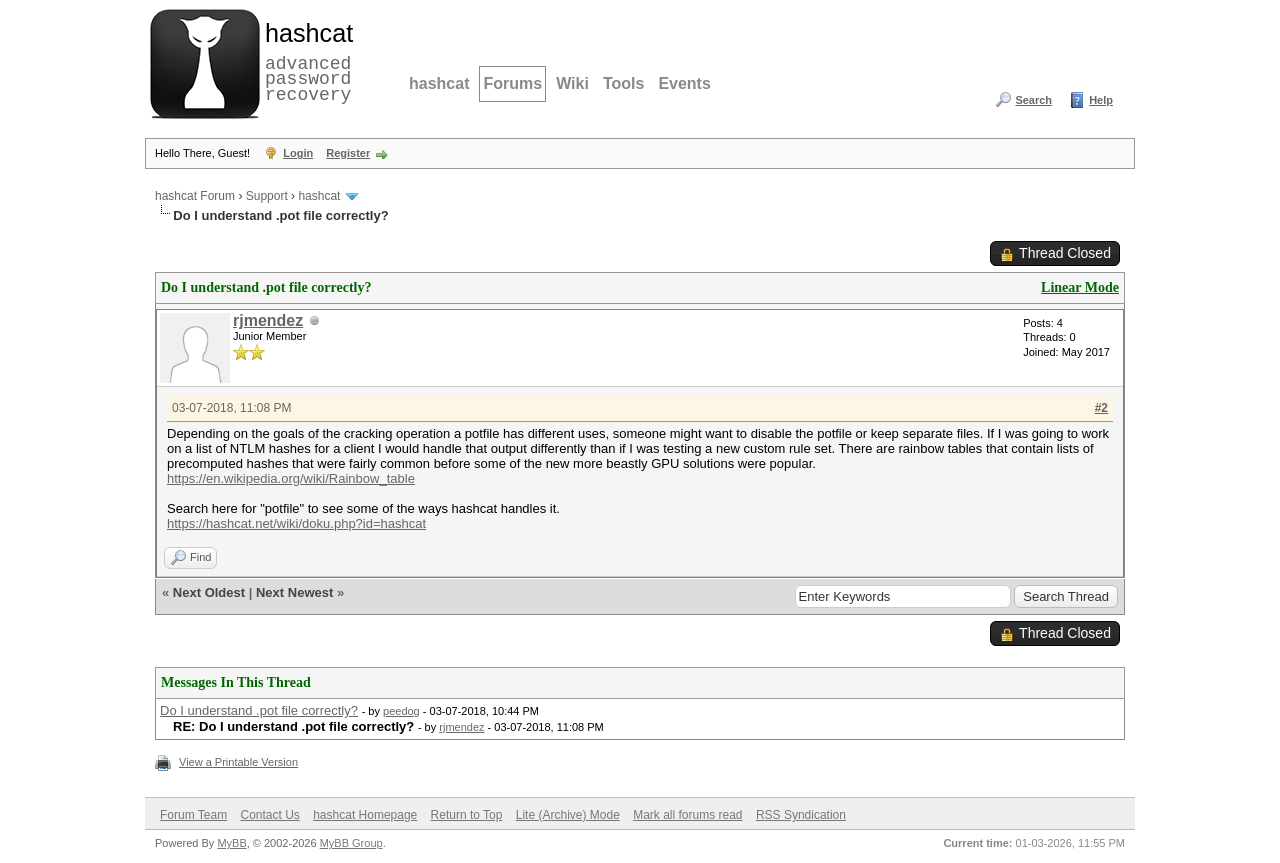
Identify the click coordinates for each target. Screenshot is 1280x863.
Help (1101, 100)
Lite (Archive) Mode (568, 815)
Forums (512, 83)
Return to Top (467, 815)
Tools (623, 83)
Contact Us (269, 815)
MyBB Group (351, 843)
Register (348, 153)
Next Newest (294, 592)
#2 (1101, 408)
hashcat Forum (195, 196)
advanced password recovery (305, 61)
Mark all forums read (687, 815)
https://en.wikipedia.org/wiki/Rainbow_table (291, 478)
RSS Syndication (801, 815)
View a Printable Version (238, 762)
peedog (401, 711)
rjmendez (268, 320)
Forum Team (193, 815)
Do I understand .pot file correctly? (259, 710)
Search (1033, 100)
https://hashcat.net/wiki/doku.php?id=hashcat (296, 523)
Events (684, 83)
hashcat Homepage (365, 815)
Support (267, 196)
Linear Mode (1080, 287)
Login (298, 153)
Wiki (572, 83)
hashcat (439, 83)
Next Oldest (209, 592)
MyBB (231, 843)
